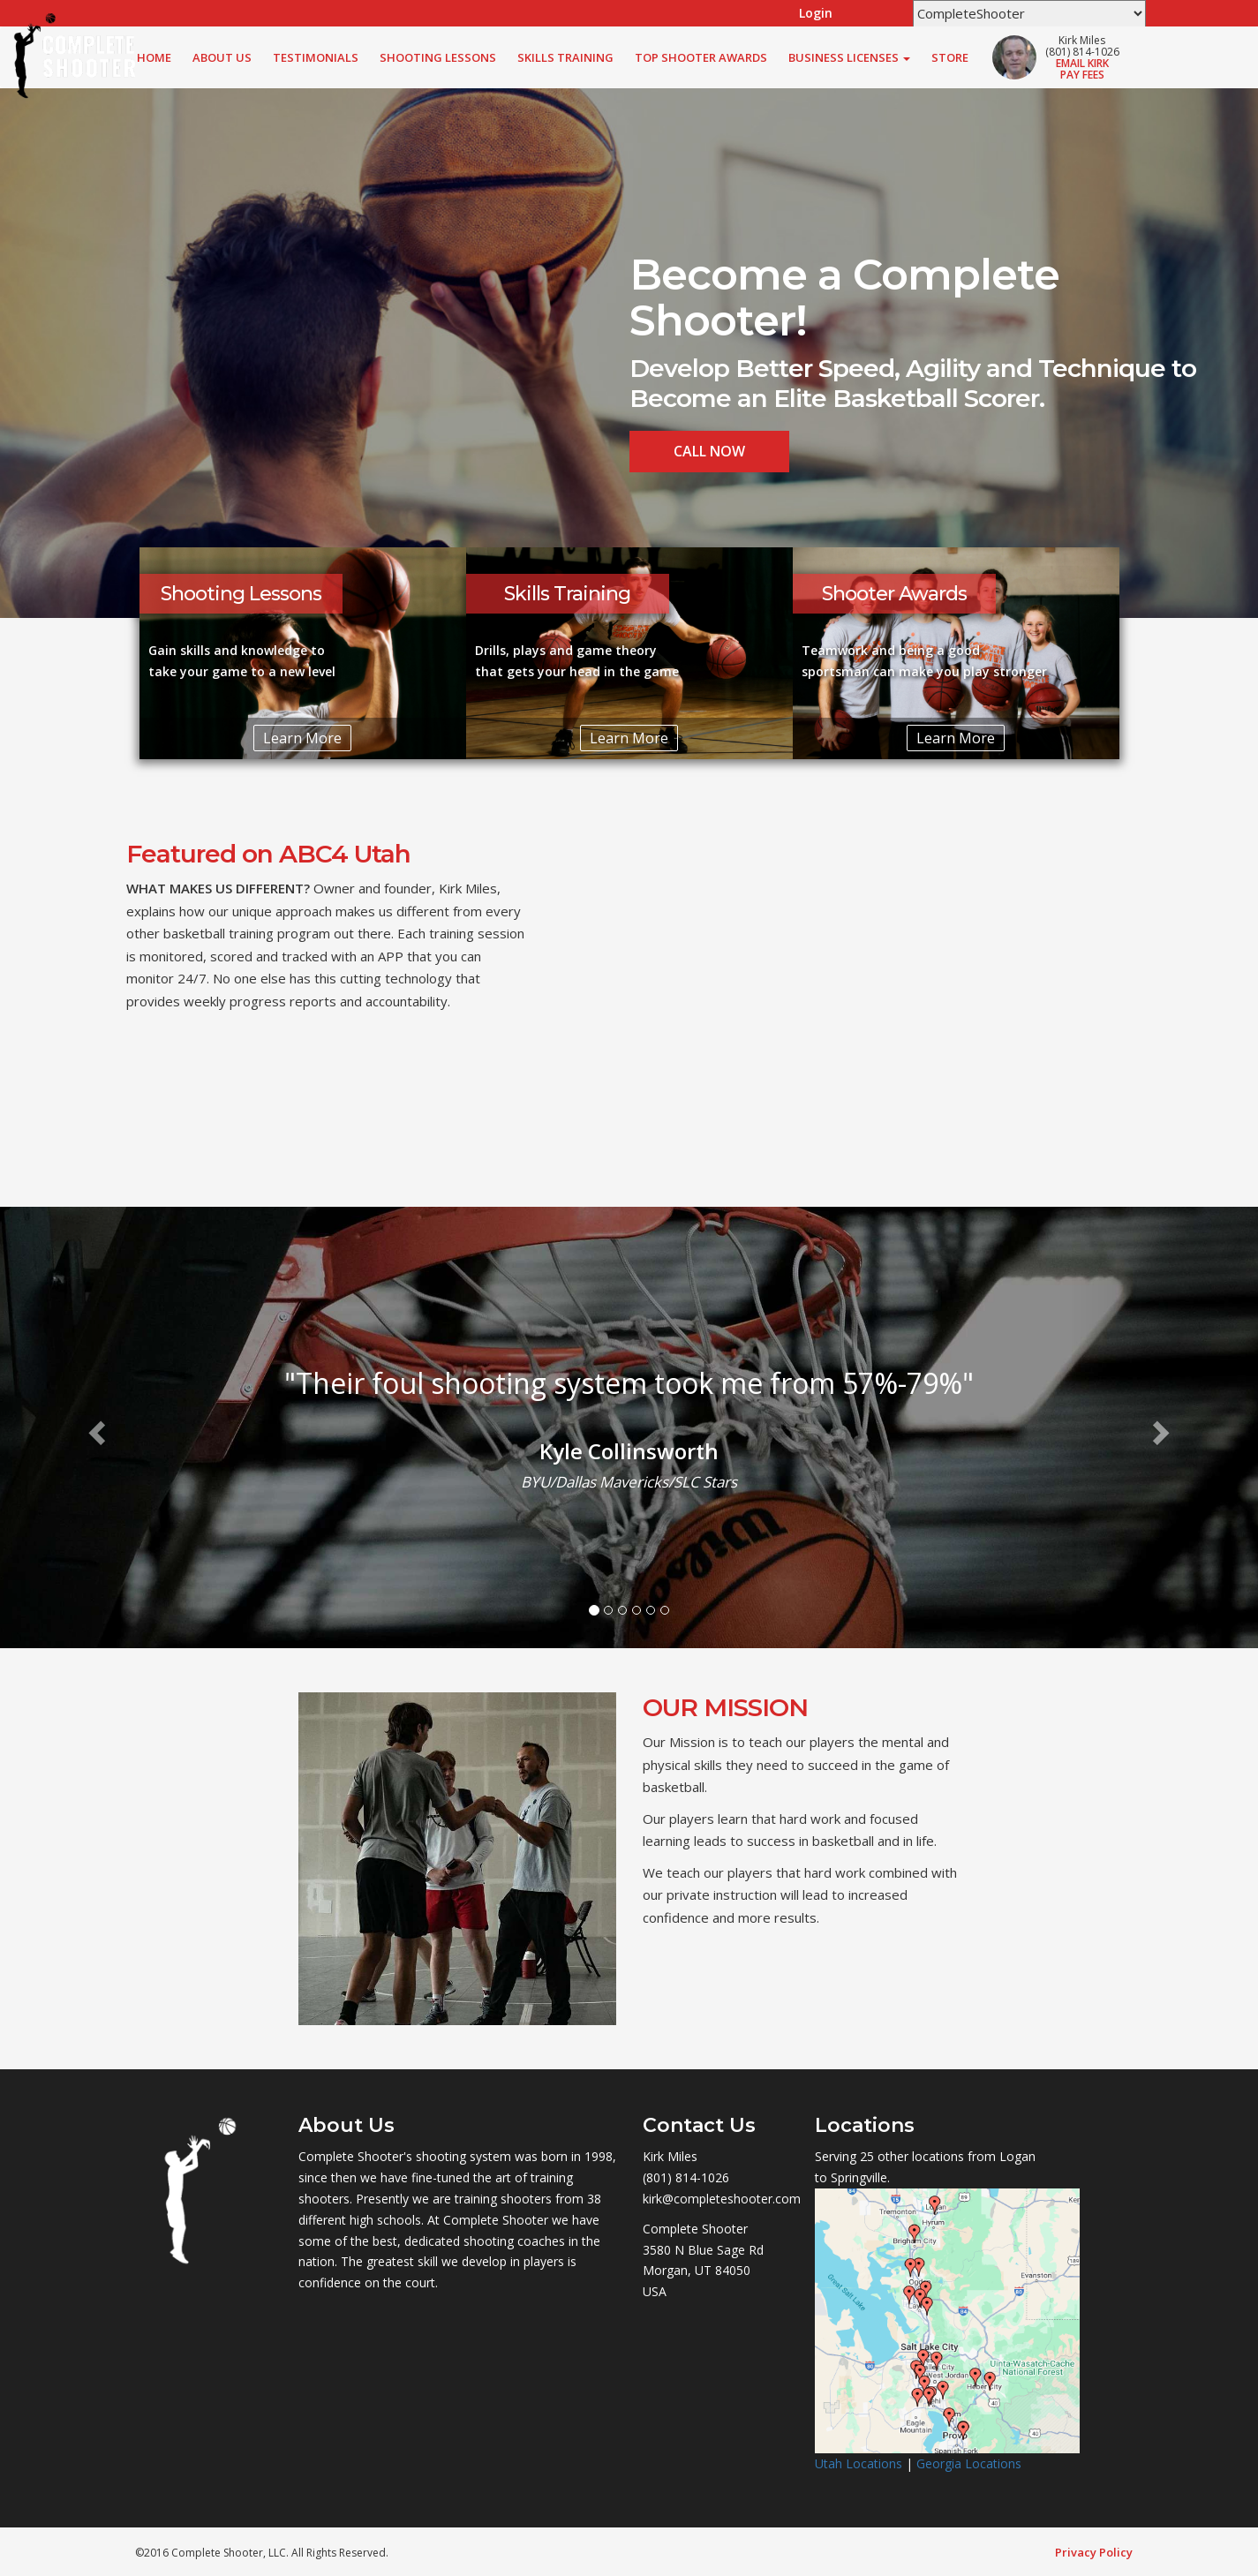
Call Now (709, 451)
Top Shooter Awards (701, 57)
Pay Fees (1082, 74)
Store (949, 57)
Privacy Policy (1094, 2552)
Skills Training (565, 57)
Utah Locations (858, 2463)
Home (154, 57)
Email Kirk (1082, 63)
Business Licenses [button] (849, 57)
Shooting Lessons (438, 57)
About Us (222, 57)
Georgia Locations (968, 2463)
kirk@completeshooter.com (722, 2198)
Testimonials (315, 57)
